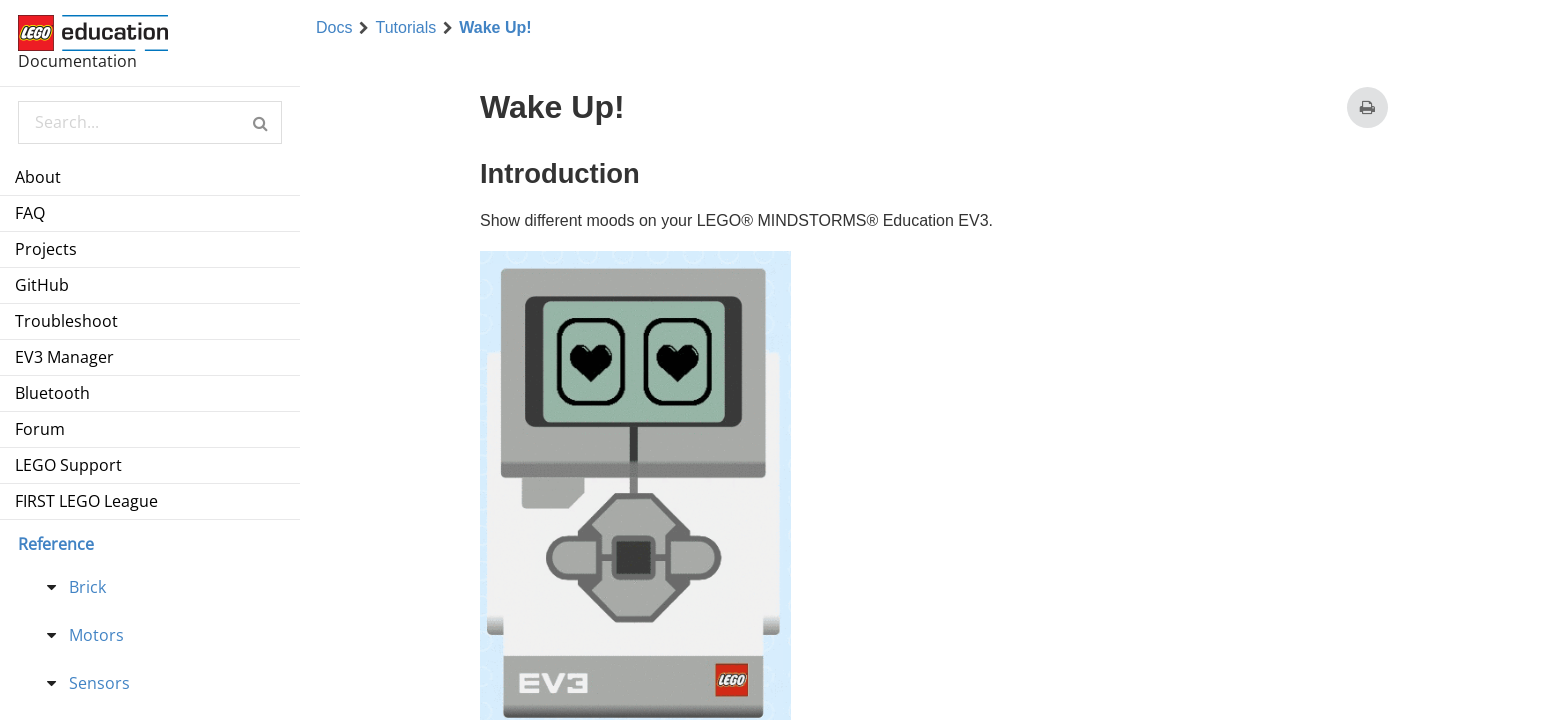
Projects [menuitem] (46, 249)
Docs (334, 28)
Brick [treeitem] (87, 587)
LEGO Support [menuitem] (68, 465)
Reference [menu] (56, 544)
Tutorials (405, 28)
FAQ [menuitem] (30, 213)
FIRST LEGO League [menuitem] (86, 501)
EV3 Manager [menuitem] (64, 357)
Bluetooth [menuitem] (52, 393)
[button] (260, 122)
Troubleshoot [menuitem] (66, 321)
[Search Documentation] (149, 122)
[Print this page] (1367, 107)
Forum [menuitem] (40, 429)
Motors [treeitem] (96, 635)
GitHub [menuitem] (42, 285)
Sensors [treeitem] (99, 683)
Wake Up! (495, 28)
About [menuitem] (38, 177)
